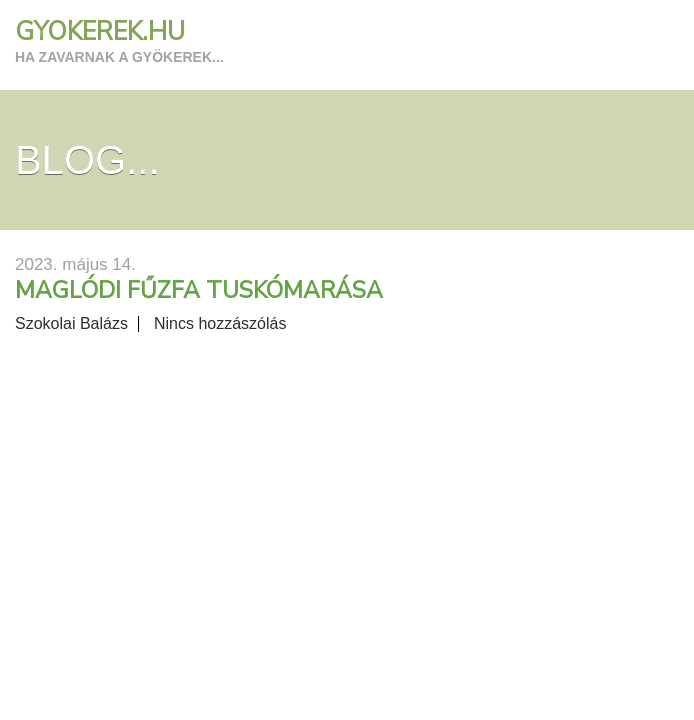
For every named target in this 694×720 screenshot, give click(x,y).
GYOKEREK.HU (100, 32)
